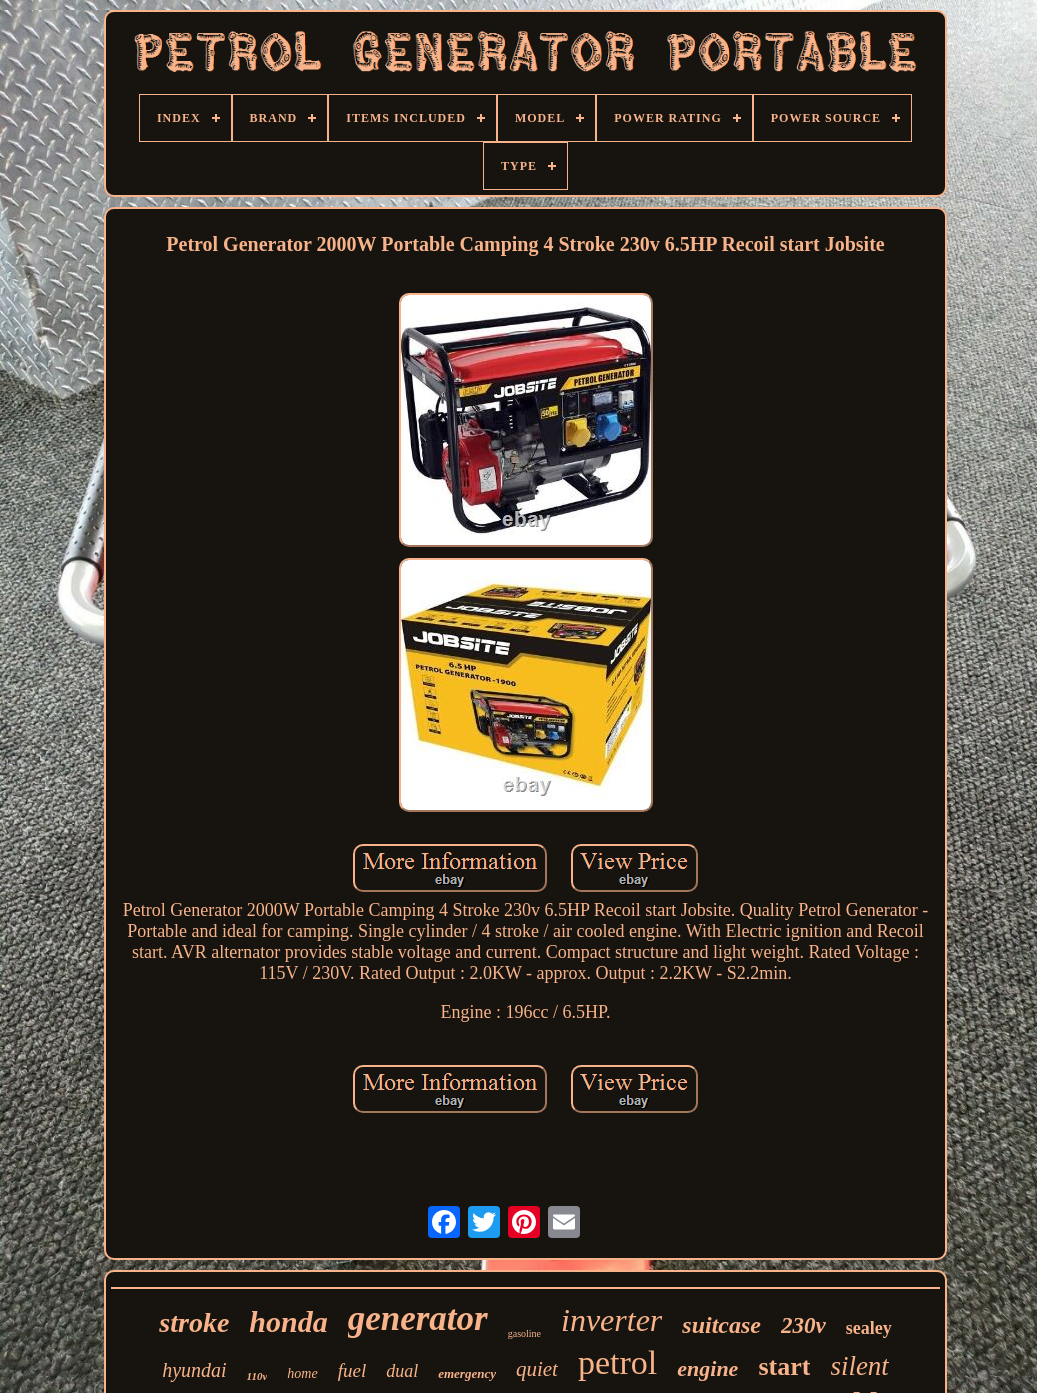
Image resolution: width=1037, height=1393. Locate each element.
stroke (194, 1322)
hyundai (194, 1370)
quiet (537, 1369)
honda (288, 1321)
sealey (869, 1328)
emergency (467, 1373)
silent (859, 1366)
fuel (352, 1370)
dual (402, 1371)
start (784, 1366)
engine (707, 1368)
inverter (611, 1320)
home (302, 1373)
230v (803, 1325)
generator (418, 1318)
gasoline (524, 1333)
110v (257, 1376)
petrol (617, 1362)
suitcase (721, 1325)
